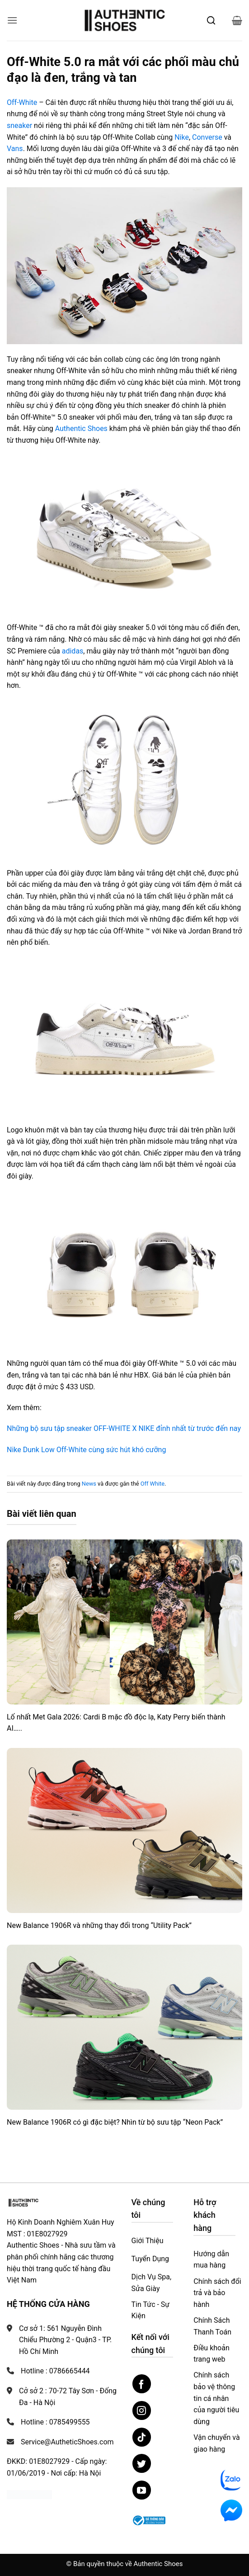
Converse (207, 137)
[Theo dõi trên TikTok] (141, 2437)
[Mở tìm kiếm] (211, 20)
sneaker (19, 125)
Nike (181, 137)
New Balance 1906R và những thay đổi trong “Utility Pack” (99, 1925)
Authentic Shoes (80, 428)
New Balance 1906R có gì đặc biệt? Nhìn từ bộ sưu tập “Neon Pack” (115, 2122)
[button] (12, 20)
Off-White (22, 102)
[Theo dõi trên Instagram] (141, 2410)
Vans (15, 148)
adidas (73, 651)
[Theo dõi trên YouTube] (141, 2490)
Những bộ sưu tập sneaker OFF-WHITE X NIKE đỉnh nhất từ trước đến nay (124, 1428)
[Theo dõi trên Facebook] (141, 2383)
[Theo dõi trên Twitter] (141, 2463)
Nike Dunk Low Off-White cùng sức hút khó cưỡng (86, 1449)
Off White (152, 1483)
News (89, 1483)
